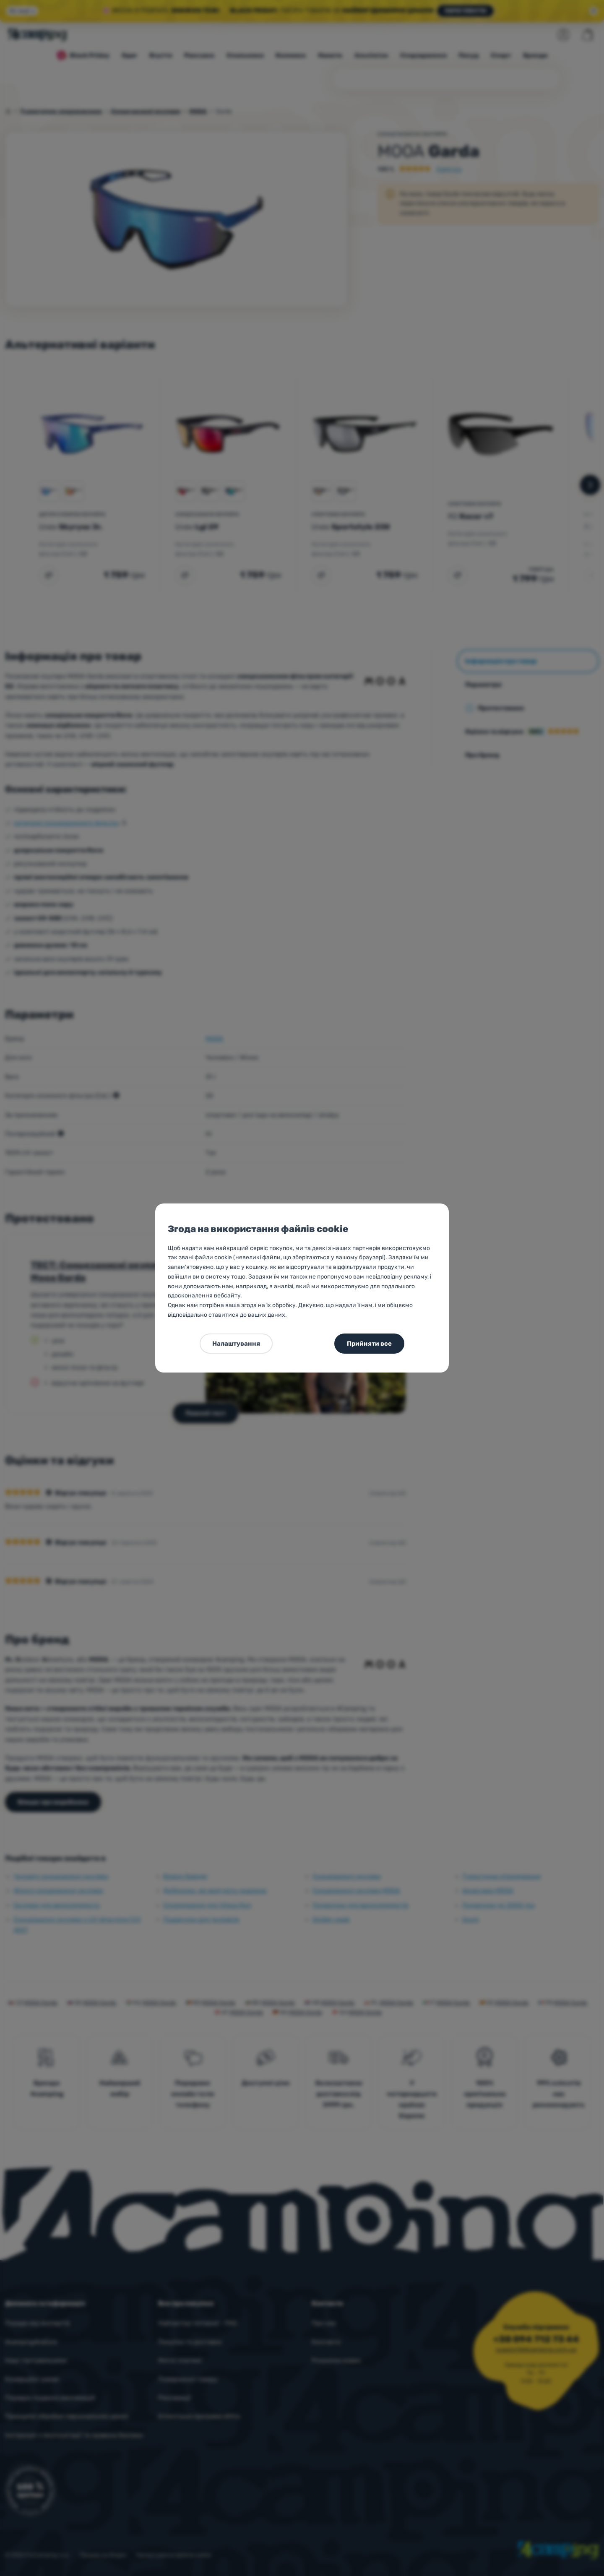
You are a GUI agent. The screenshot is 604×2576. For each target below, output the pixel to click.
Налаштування (236, 1343)
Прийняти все (369, 1343)
